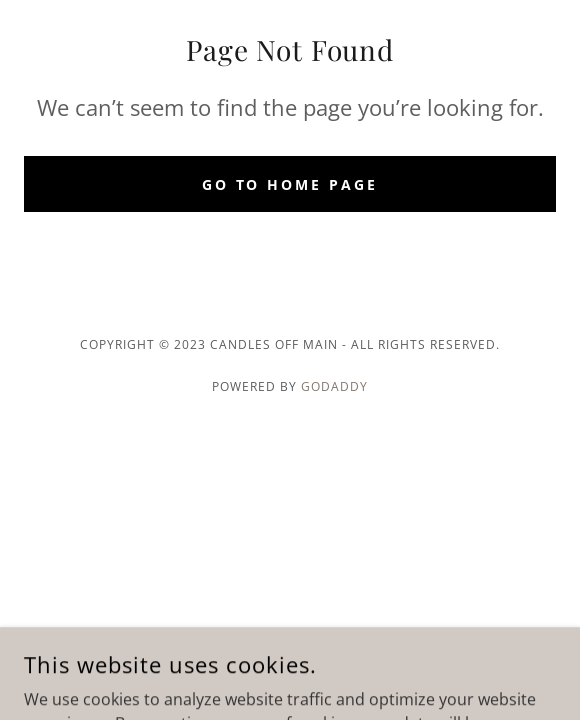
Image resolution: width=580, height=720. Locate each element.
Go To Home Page (290, 184)
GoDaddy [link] (334, 386)
